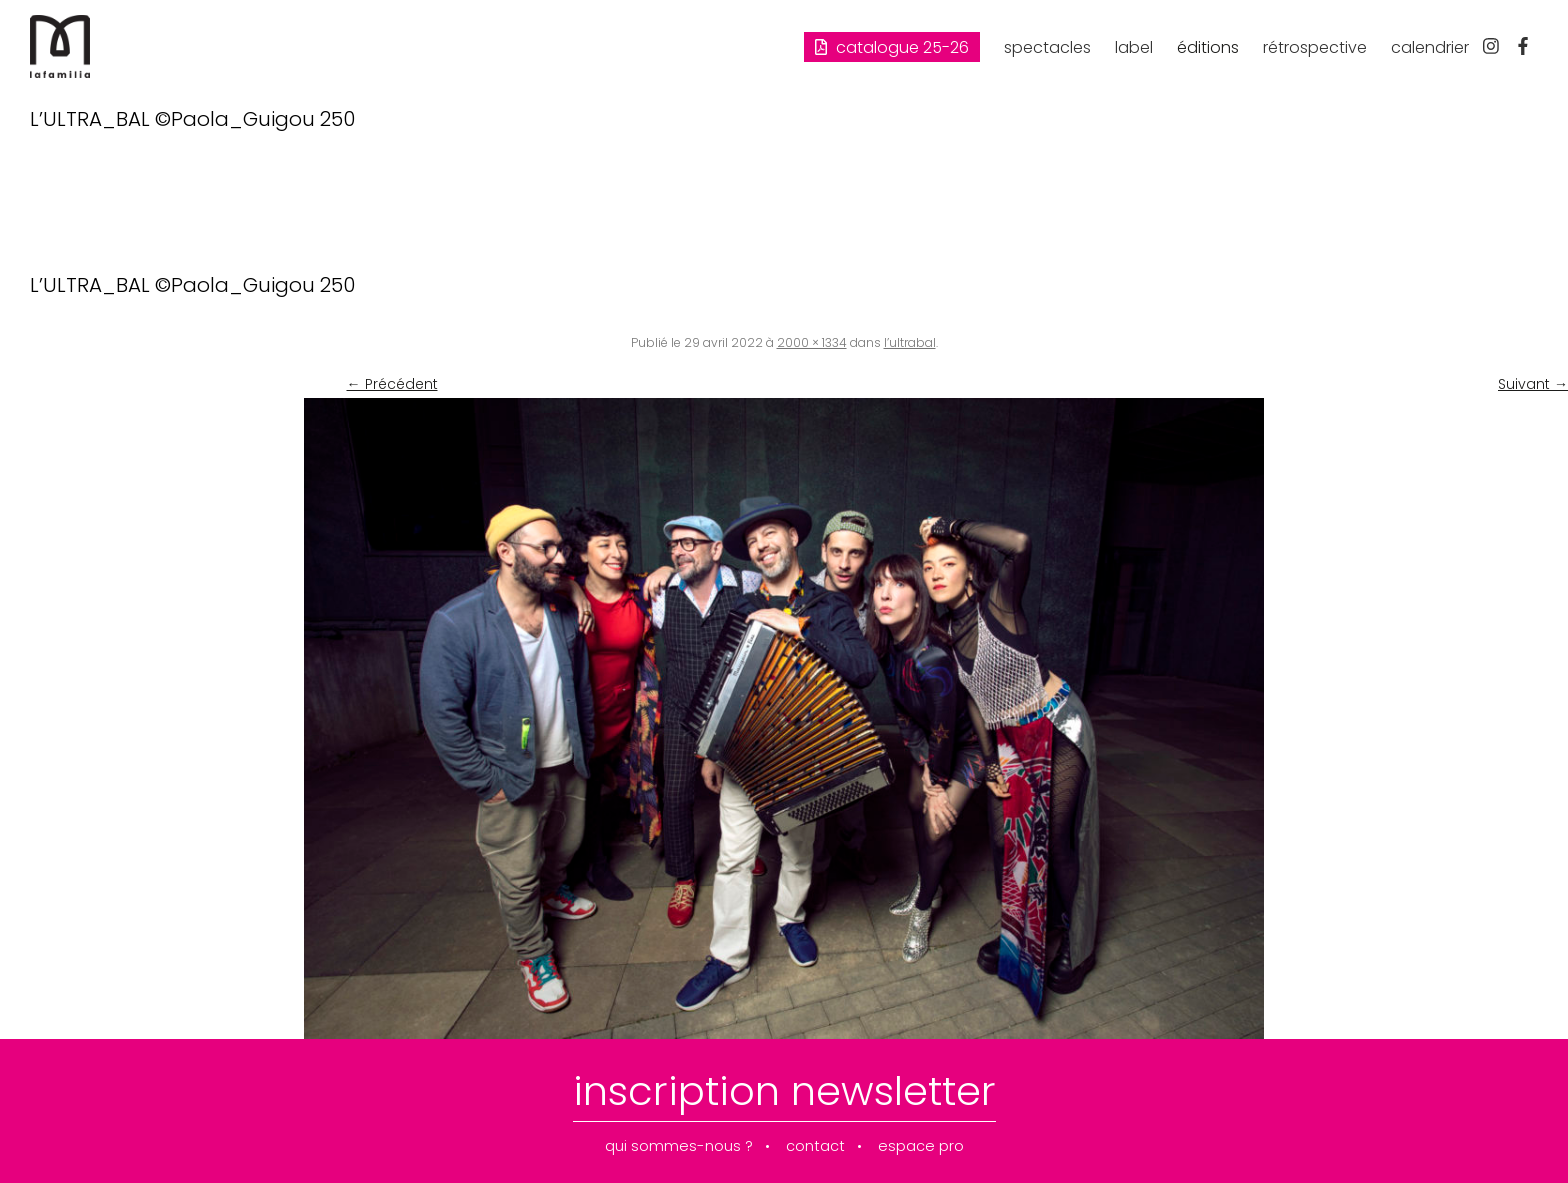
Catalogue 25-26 (892, 47)
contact (815, 1146)
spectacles (1047, 47)
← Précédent (392, 384)
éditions (1208, 47)
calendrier (1430, 47)
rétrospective (1315, 47)
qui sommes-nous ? (679, 1146)
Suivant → (1533, 384)
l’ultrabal (910, 342)
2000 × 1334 (812, 342)
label (1134, 47)
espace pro (921, 1146)
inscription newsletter (784, 1091)
